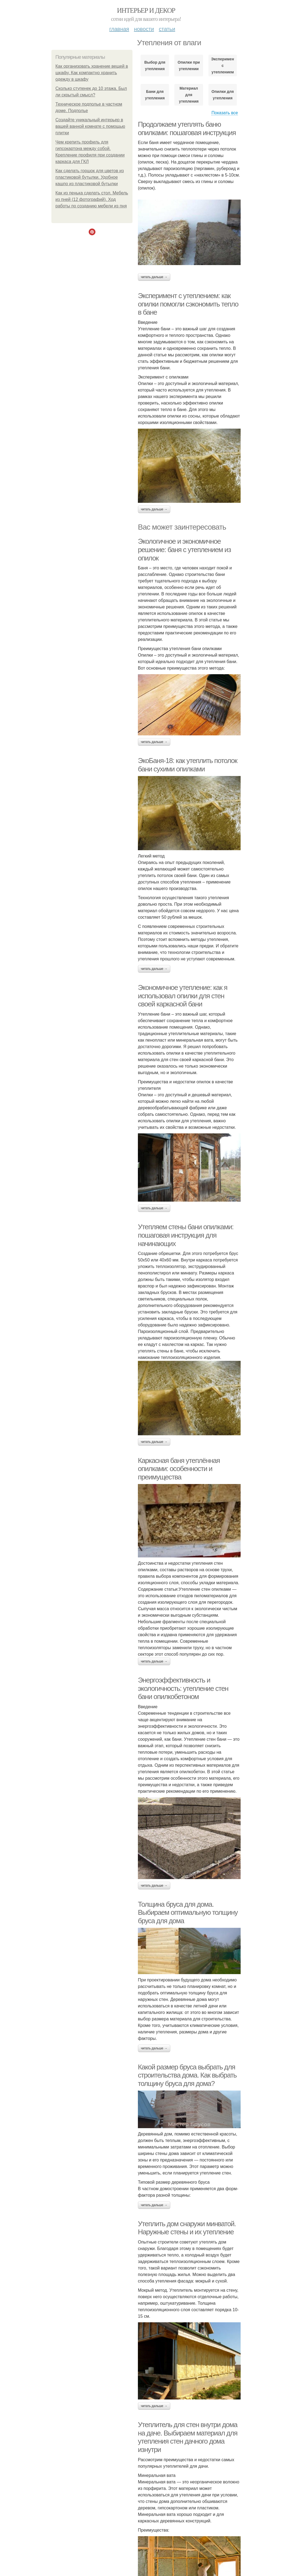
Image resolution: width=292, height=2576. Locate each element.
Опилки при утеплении (189, 65)
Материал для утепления (189, 94)
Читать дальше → (154, 277)
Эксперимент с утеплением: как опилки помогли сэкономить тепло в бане (188, 304)
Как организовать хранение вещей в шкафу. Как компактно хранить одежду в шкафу (91, 72)
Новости (144, 29)
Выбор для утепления (154, 65)
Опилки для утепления (222, 94)
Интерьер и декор (146, 10)
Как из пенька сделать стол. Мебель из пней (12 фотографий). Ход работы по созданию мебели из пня (91, 199)
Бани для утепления (155, 94)
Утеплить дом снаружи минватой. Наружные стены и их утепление (187, 2228)
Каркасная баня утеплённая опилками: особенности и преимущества (179, 1468)
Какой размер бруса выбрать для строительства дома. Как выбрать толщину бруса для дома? (187, 2075)
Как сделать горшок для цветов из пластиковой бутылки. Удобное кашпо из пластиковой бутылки (89, 177)
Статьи (167, 29)
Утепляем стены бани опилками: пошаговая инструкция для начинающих (185, 1235)
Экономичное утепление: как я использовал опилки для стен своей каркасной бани (182, 995)
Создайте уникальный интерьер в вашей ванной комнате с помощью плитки (90, 126)
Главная (119, 29)
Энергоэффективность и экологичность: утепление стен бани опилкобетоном (183, 1688)
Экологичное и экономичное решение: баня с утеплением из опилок (184, 549)
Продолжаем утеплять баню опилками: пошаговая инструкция (187, 128)
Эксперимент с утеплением (222, 65)
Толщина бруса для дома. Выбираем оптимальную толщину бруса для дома (188, 1912)
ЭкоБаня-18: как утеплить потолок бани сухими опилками (187, 765)
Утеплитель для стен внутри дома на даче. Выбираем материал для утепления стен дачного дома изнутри (187, 2437)
